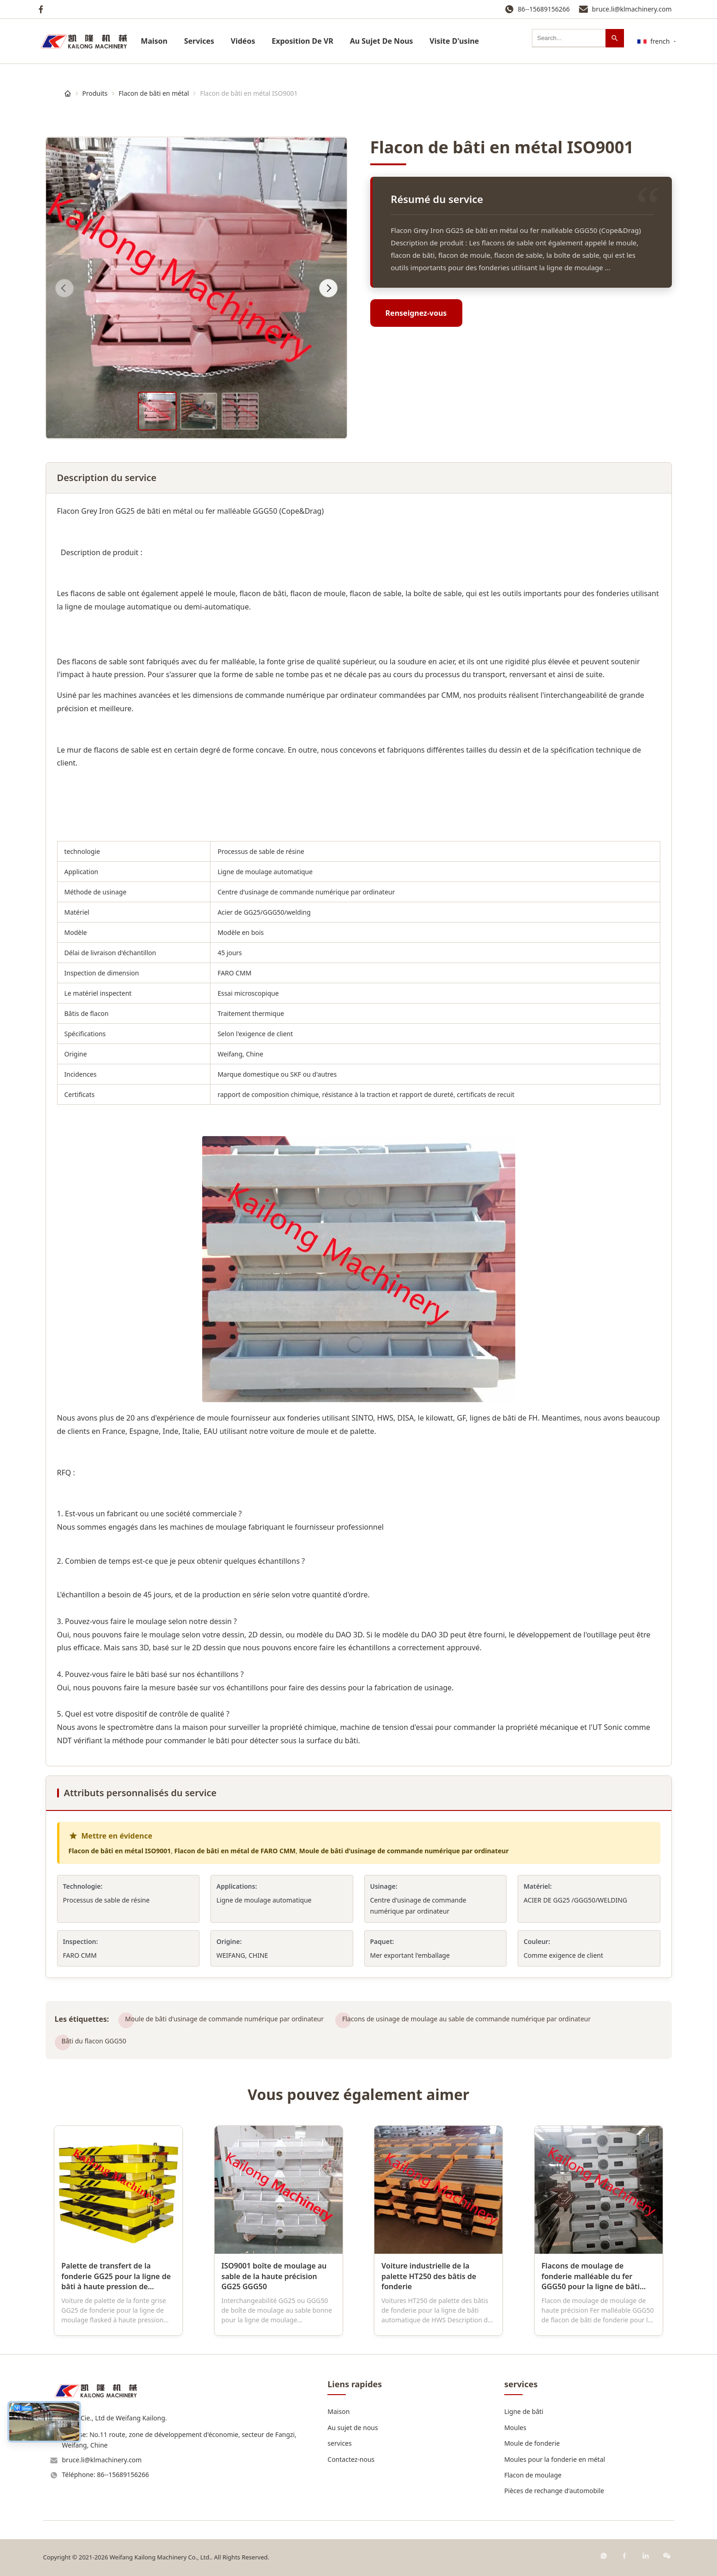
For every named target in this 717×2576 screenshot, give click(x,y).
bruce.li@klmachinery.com (631, 9)
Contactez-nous (350, 2459)
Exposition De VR (302, 41)
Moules (515, 2427)
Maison (154, 41)
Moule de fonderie (532, 2443)
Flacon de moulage (533, 2475)
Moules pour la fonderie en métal (554, 2459)
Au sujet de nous (352, 2427)
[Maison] (67, 93)
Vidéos (243, 41)
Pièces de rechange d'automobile (554, 2490)
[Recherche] (615, 38)
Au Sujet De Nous (381, 41)
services (199, 41)
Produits (95, 93)
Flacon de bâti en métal (154, 93)
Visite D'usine (454, 41)
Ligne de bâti (523, 2411)
